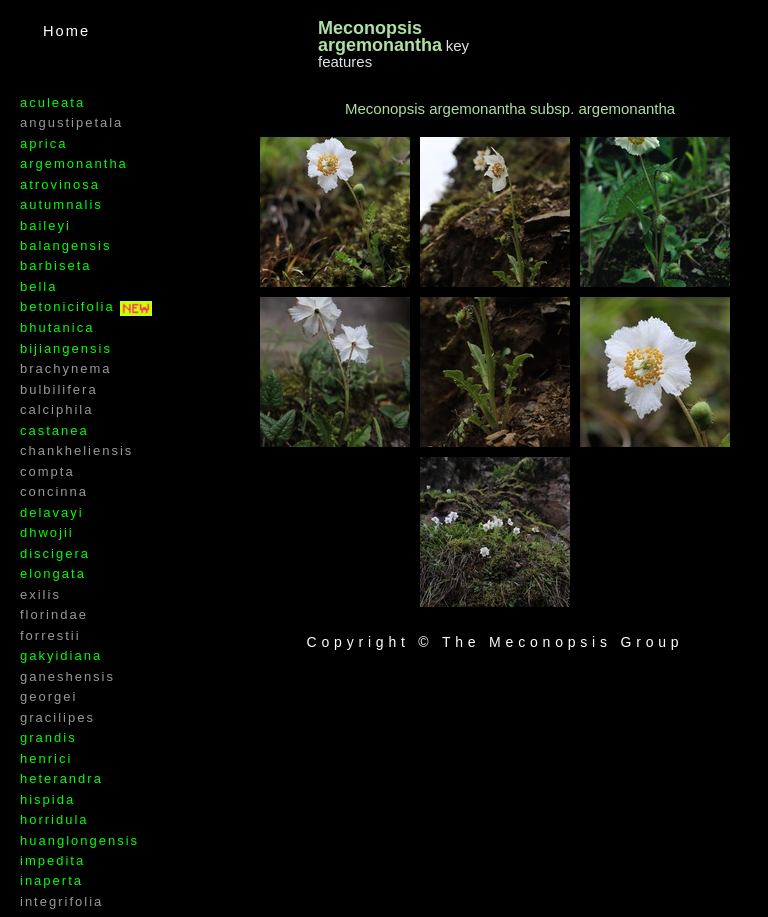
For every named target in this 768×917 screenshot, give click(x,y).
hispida (47, 799)
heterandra (61, 778)
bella (38, 286)
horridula (54, 819)
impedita (52, 860)
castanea (54, 430)
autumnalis (61, 204)
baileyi (45, 225)
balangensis (65, 245)
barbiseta (55, 265)
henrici (46, 758)
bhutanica (57, 327)
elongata (53, 573)
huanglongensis (79, 840)
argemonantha (74, 163)
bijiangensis (66, 348)
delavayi (52, 512)
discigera (55, 553)
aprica (43, 143)
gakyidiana (61, 655)
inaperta (51, 880)
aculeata (52, 102)
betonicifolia (70, 306)
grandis (48, 737)
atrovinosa (60, 184)
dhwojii (47, 532)
